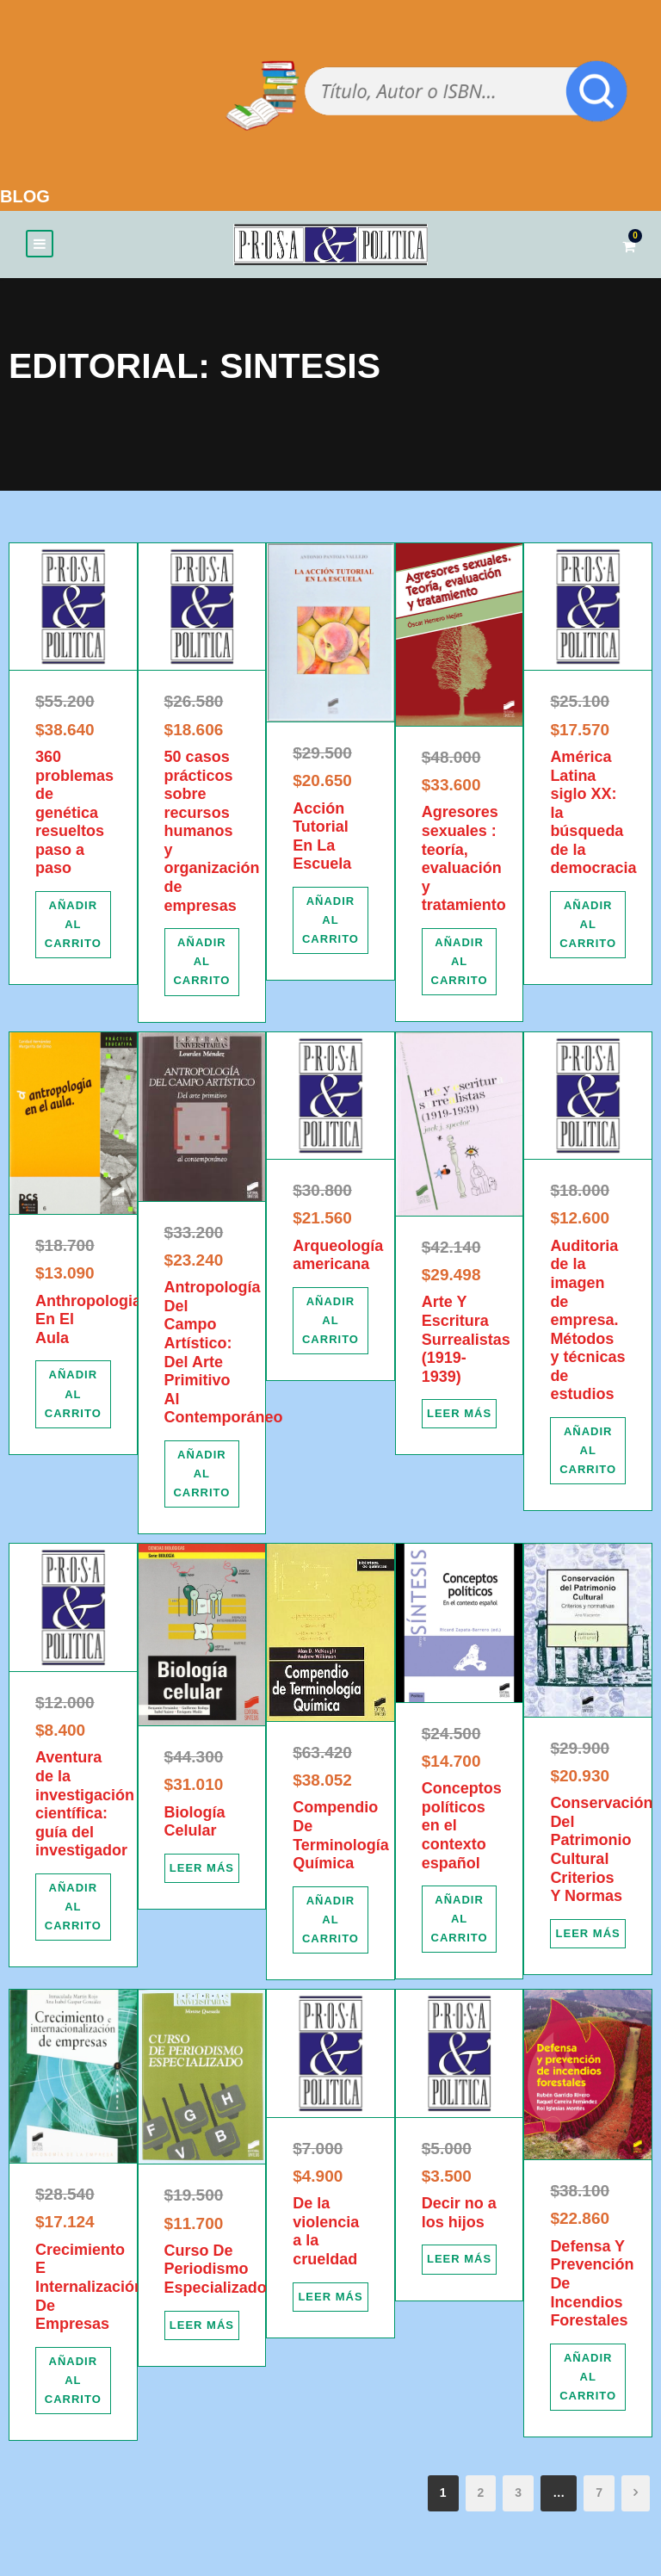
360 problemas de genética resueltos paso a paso (74, 817)
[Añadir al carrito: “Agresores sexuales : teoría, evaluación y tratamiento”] (459, 966)
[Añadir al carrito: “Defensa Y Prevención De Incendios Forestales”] (588, 2381)
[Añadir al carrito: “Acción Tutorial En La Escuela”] (330, 924)
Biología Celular (194, 1826)
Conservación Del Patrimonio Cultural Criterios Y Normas (601, 1854)
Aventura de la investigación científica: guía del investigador (84, 1809)
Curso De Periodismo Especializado (215, 2273)
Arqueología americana (338, 1260)
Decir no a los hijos (459, 2217)
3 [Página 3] (518, 2497)
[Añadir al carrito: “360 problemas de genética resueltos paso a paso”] (73, 929)
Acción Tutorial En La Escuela (322, 840)
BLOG (25, 196)
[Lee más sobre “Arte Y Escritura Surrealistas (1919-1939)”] (459, 1419)
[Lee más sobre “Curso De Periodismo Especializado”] (202, 2329)
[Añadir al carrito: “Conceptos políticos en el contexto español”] (459, 1923)
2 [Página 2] (481, 2497)
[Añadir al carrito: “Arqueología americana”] (330, 1325)
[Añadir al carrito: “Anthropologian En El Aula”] (73, 1399)
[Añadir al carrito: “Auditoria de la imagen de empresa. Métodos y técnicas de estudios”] (588, 1455)
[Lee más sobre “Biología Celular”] (202, 1872)
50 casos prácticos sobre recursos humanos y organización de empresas (212, 835)
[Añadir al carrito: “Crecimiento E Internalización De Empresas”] (73, 2384)
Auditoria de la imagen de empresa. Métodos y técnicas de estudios (587, 1325)
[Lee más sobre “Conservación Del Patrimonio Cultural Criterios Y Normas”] (588, 1938)
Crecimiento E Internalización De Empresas (89, 2291)
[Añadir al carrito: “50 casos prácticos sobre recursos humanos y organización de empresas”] (202, 966)
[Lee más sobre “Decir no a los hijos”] (459, 2264)
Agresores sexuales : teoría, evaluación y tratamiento (464, 863)
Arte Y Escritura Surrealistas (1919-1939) (466, 1344)
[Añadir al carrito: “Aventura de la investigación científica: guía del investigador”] (73, 1911)
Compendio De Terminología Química (341, 1840)
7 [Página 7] (599, 2497)
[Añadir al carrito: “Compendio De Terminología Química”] (330, 1924)
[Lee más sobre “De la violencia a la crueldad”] (330, 2301)
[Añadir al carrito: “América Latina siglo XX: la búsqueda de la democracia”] (588, 929)
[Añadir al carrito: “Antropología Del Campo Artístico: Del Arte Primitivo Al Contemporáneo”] (202, 1478)
